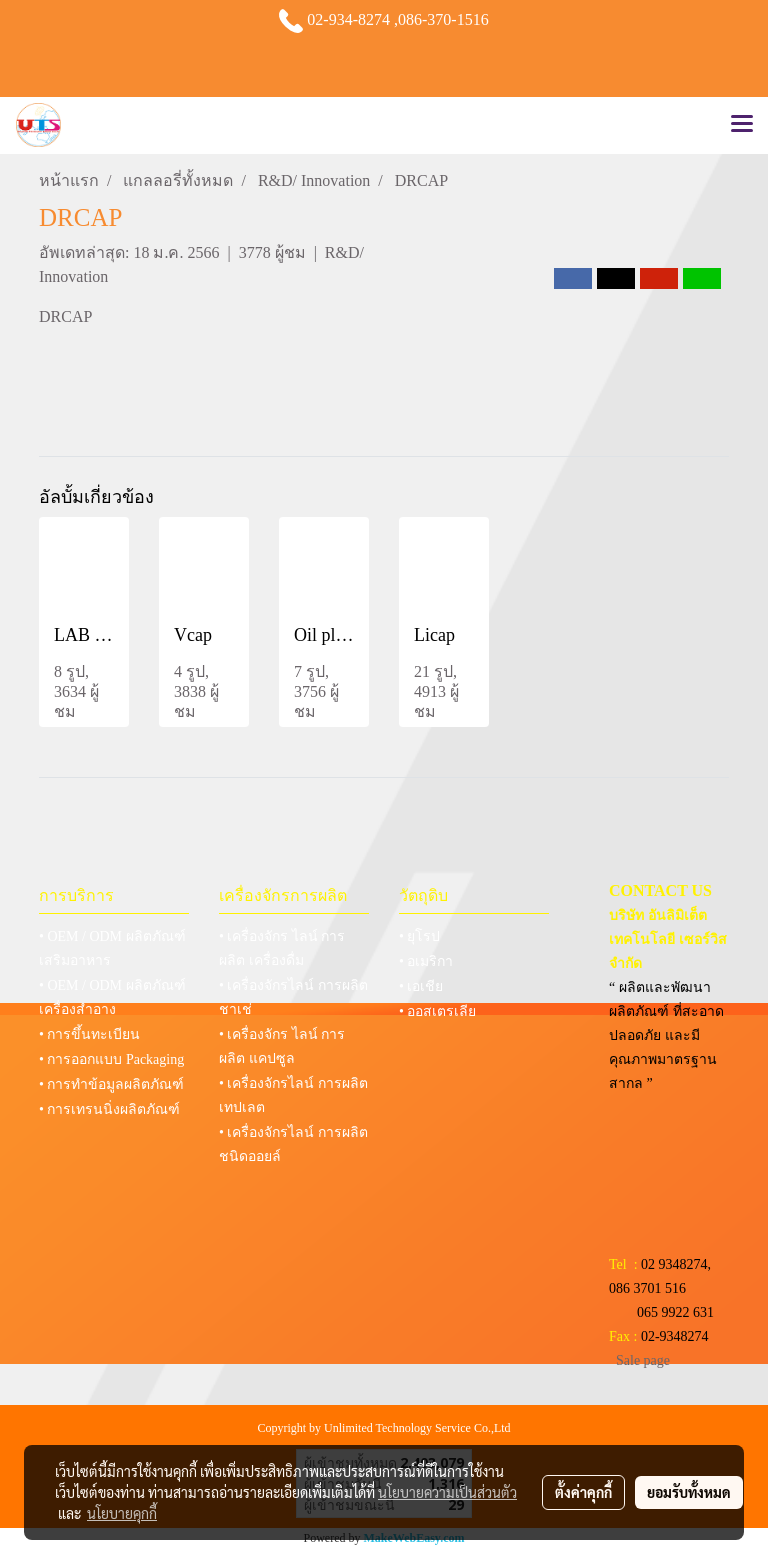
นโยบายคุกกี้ (122, 1513)
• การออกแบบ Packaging (111, 1059)
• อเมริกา (426, 961)
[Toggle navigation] (742, 125)
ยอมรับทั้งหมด (689, 1492)
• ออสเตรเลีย (437, 1011)
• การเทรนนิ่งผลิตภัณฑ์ (109, 1109)
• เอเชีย (421, 986)
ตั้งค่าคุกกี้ (583, 1492)
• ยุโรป (419, 936)
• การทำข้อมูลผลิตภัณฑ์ (111, 1084)
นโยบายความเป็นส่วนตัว (447, 1492)
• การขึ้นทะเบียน (89, 1034)
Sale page (643, 1360)
